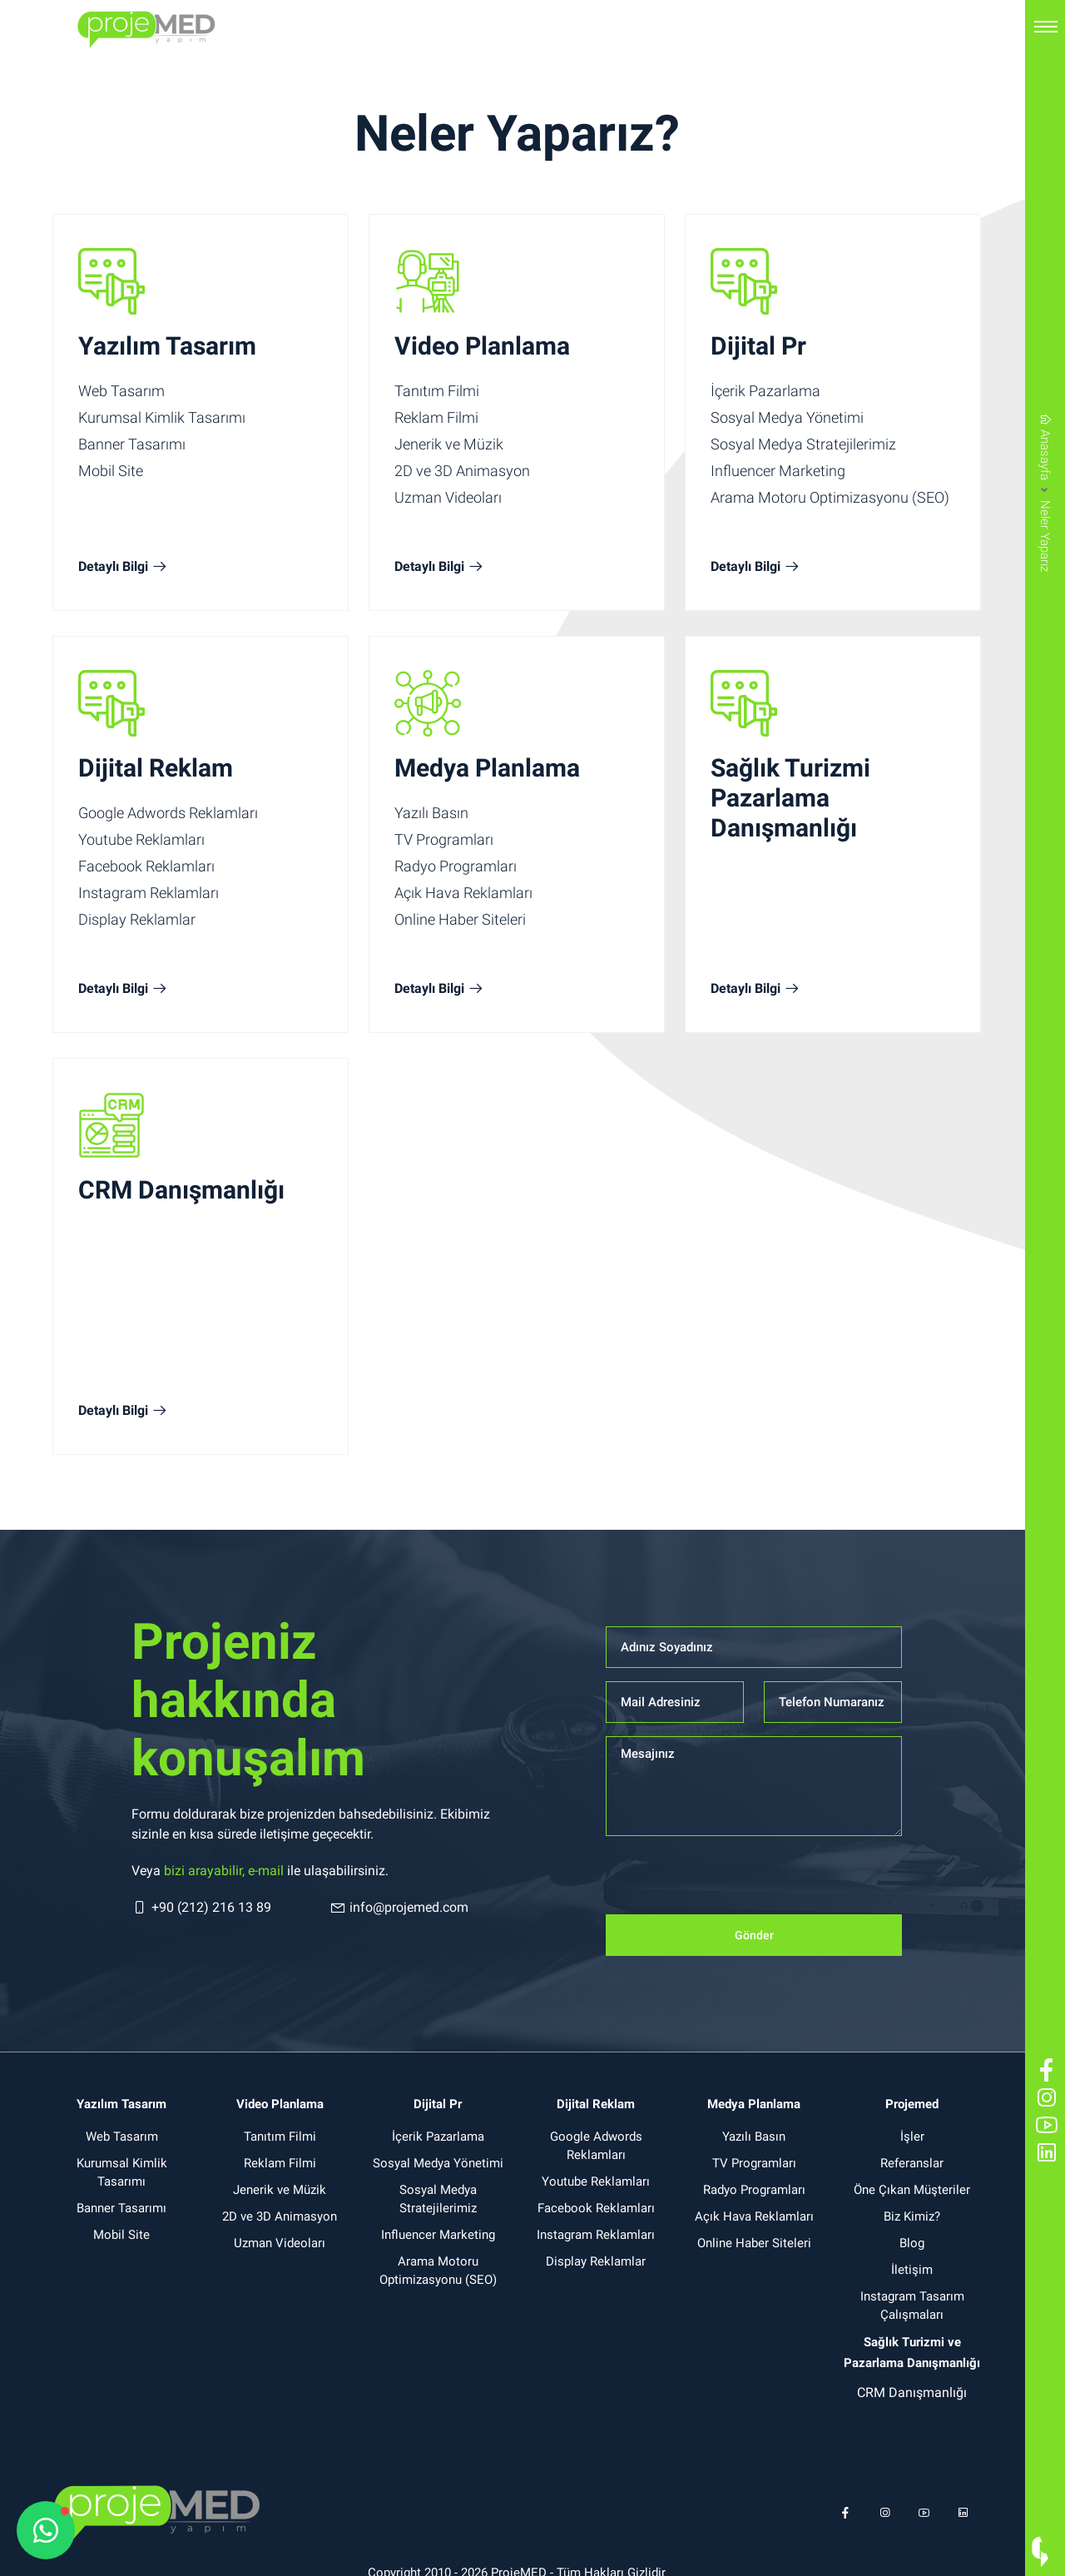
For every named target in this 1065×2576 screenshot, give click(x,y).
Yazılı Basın (431, 812)
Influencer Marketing (778, 470)
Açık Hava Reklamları (463, 892)
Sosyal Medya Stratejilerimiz (803, 444)
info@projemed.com (398, 1907)
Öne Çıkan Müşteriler (912, 2189)
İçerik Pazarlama (765, 391)
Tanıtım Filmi (436, 391)
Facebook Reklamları (146, 866)
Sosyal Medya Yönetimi (787, 417)
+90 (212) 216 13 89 (201, 1907)
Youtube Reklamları (141, 839)
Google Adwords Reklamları (168, 812)
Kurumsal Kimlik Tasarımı (161, 417)
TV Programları (443, 839)
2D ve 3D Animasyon (462, 470)
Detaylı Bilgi (123, 566)
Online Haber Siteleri (460, 919)
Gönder (754, 1935)
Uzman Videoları (448, 497)
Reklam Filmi (436, 417)
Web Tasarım (121, 391)
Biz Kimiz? (912, 2216)
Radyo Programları (455, 866)
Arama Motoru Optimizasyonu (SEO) (830, 497)
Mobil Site (110, 470)
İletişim (912, 2269)
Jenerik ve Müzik (448, 444)
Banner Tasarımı (132, 444)
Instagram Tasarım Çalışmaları (912, 2305)
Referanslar (912, 2163)
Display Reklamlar (137, 919)
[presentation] (732, 1881)
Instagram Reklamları (148, 892)
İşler (912, 2136)
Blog (911, 2243)
